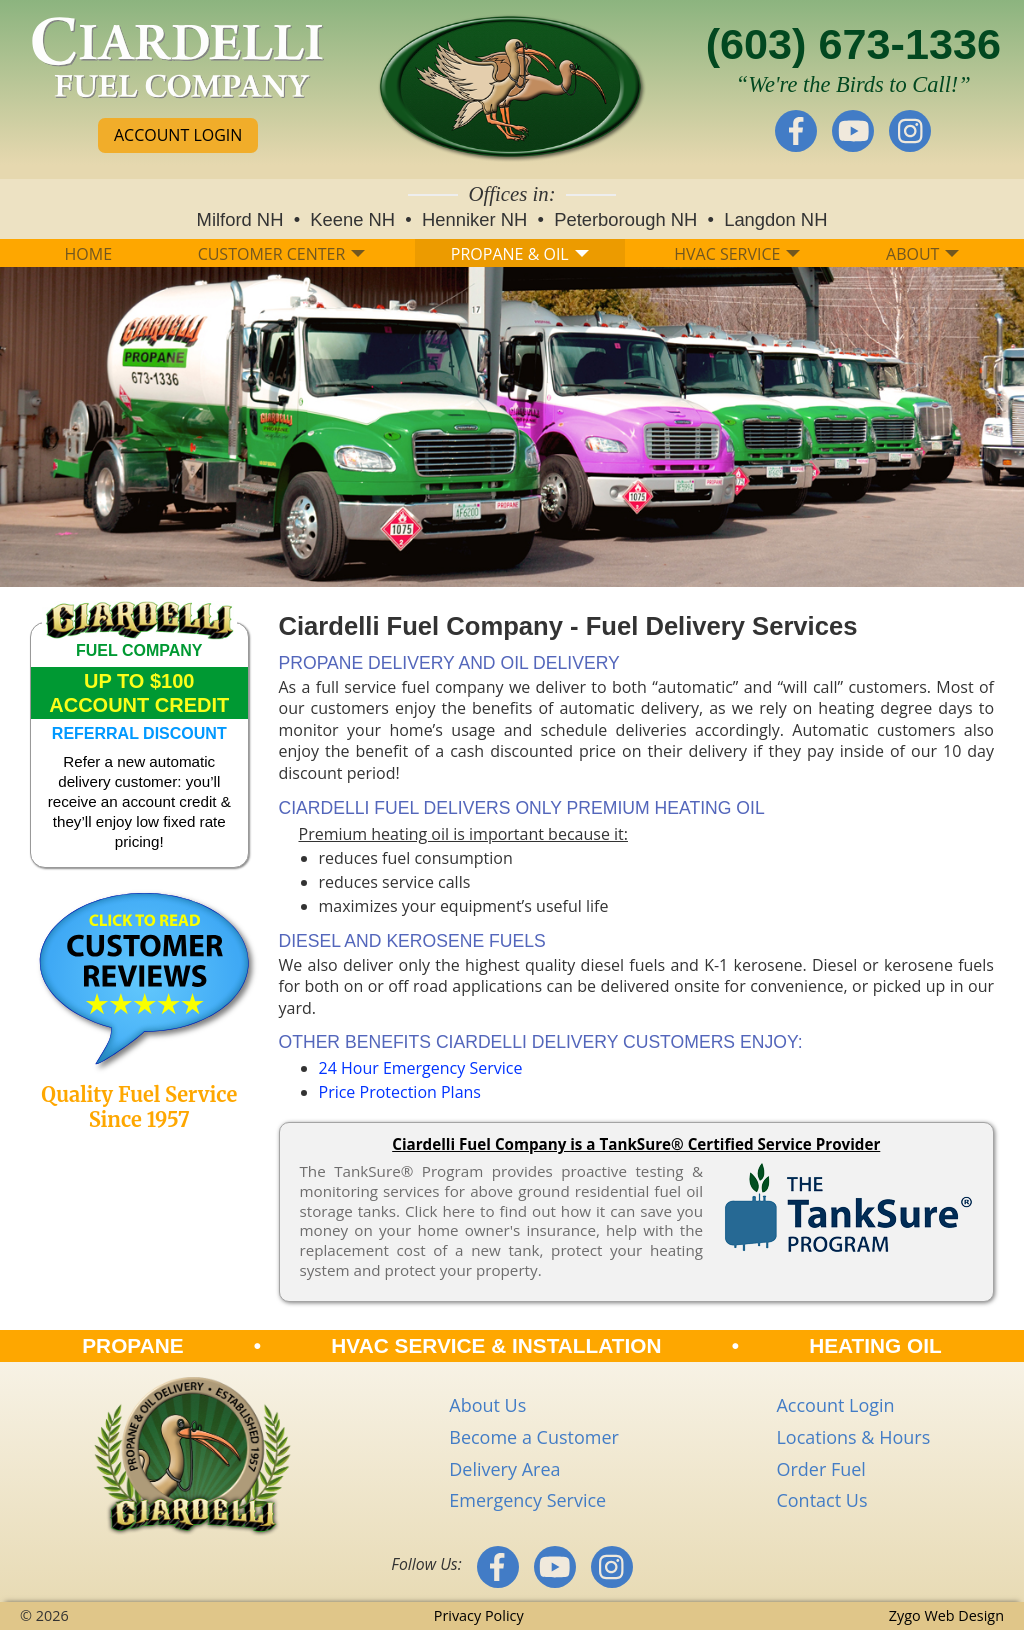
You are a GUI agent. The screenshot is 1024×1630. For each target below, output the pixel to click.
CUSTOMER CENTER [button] (282, 254)
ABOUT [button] (922, 254)
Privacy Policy (479, 1615)
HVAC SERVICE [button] (737, 254)
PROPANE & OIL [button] (520, 254)
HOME (89, 254)
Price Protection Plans (400, 1092)
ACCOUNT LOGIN (178, 135)
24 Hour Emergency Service (421, 1068)
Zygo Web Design (946, 1615)
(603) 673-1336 (853, 44)
